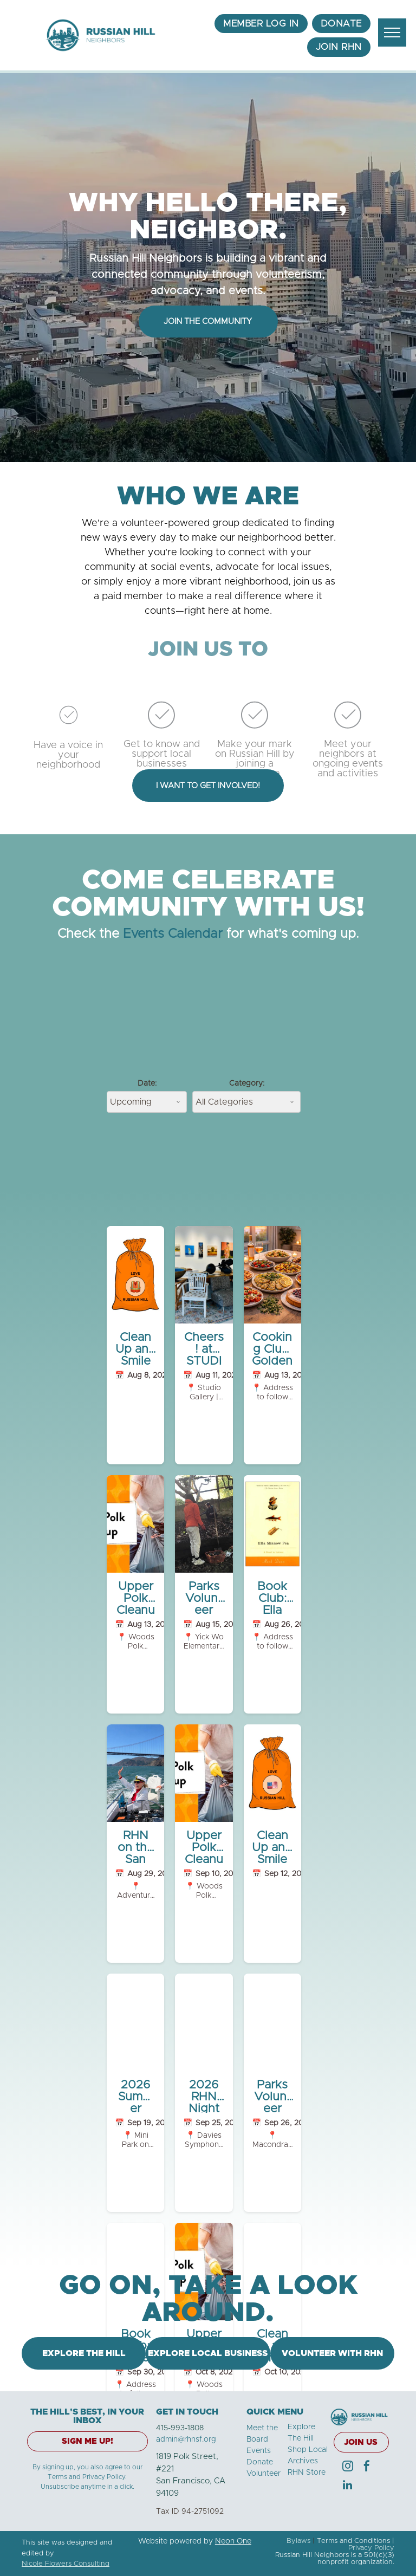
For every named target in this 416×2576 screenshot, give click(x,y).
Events (258, 2451)
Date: (147, 1083)
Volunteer (263, 2473)
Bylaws (298, 2541)
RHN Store (307, 2472)
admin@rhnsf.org (186, 2439)
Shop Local (308, 2450)
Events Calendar (173, 933)
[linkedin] (348, 2486)
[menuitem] (261, 24)
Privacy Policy (371, 2548)
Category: (246, 1083)
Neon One (233, 2541)
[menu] (392, 32)
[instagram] (348, 2467)
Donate (259, 2462)
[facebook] (367, 2467)
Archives (303, 2461)
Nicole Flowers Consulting (65, 2563)
